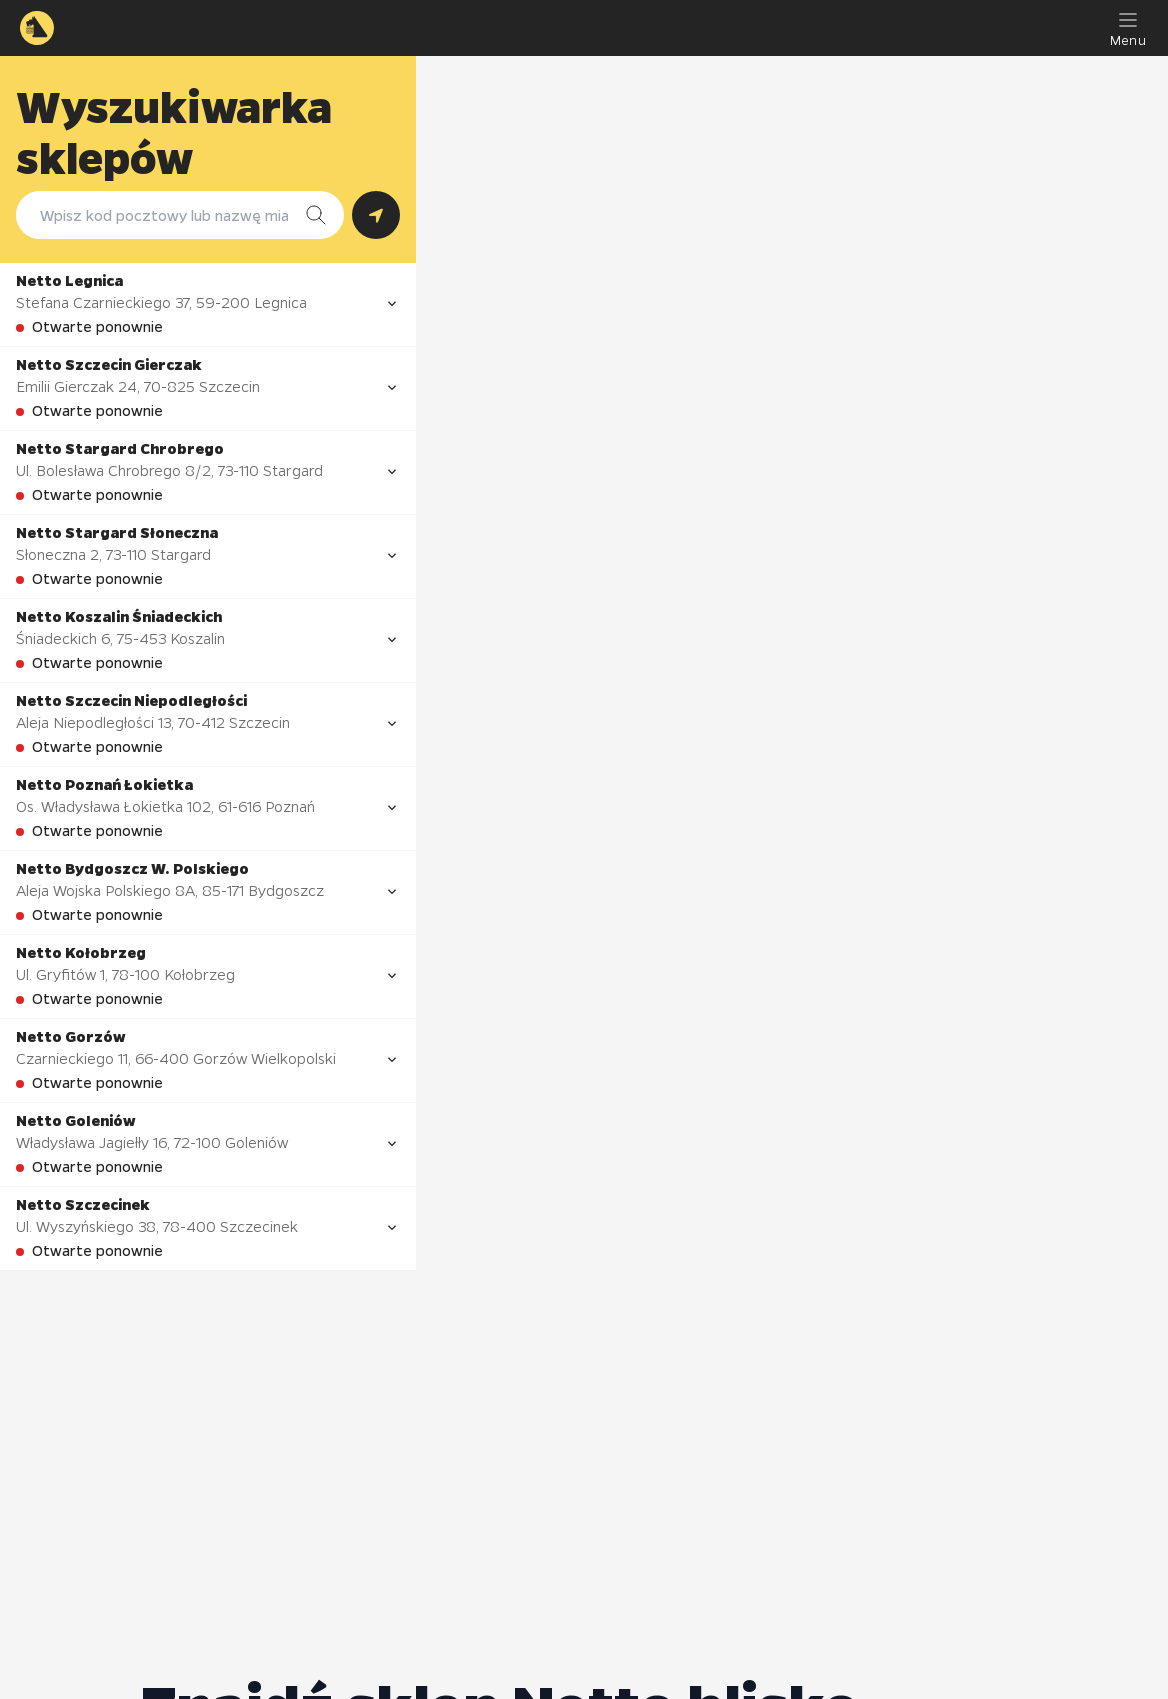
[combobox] (160, 215)
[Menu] (1128, 28)
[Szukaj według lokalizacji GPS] (376, 215)
